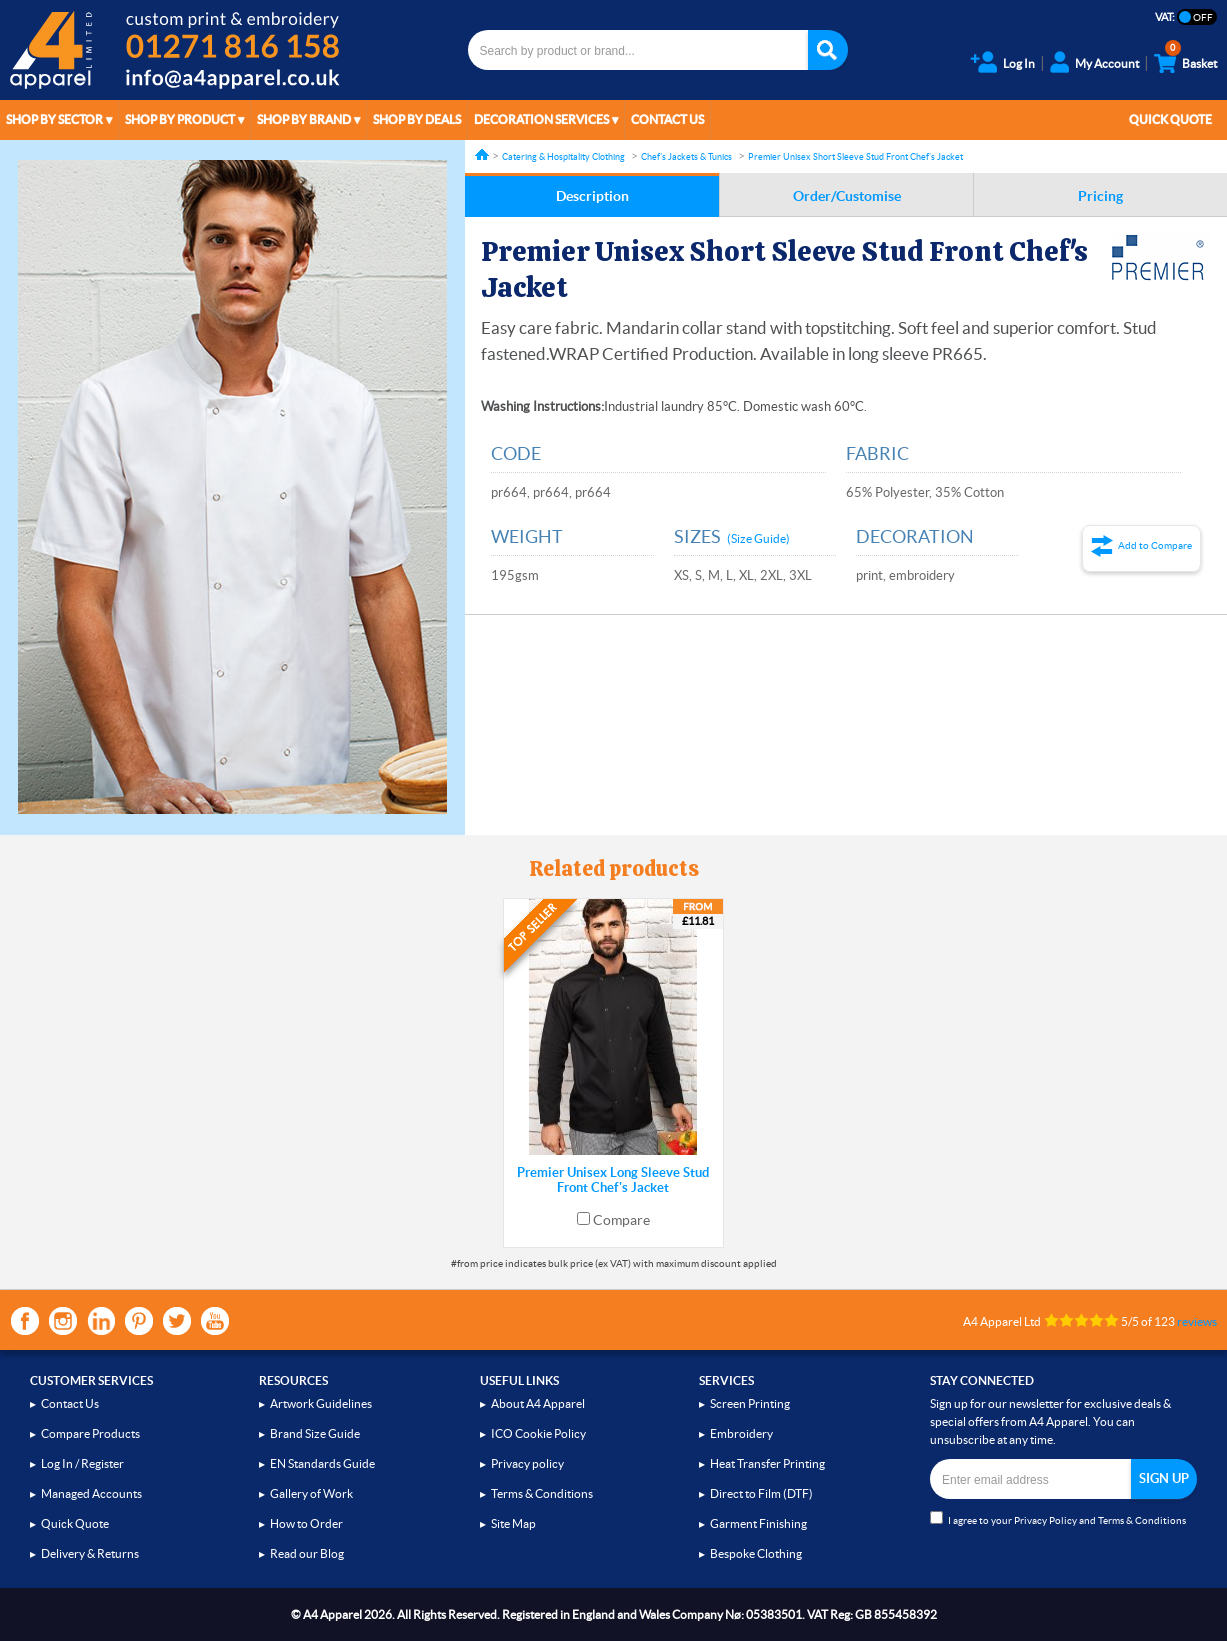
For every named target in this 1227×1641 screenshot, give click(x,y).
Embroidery (741, 1433)
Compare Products (90, 1433)
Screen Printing (750, 1403)
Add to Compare (1155, 545)
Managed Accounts (91, 1493)
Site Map (513, 1523)
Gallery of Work (311, 1493)
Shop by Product (180, 119)
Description (592, 196)
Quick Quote (1170, 119)
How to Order (306, 1523)
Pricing (1100, 196)
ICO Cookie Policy (538, 1433)
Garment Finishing (758, 1523)
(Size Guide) (758, 538)
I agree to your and (1058, 1518)
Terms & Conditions (542, 1493)
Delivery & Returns (90, 1553)
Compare (621, 1220)
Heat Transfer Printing (767, 1463)
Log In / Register (82, 1463)
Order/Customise (847, 196)
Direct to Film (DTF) (761, 1493)
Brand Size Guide (315, 1433)
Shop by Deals (417, 119)
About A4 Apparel (538, 1403)
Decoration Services (541, 119)
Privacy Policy (1045, 1520)
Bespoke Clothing (756, 1553)
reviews (1197, 1321)
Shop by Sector (54, 119)
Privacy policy (527, 1463)
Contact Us (667, 119)
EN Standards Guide (322, 1463)
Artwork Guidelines (321, 1403)
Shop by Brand (304, 119)
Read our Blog (307, 1553)
